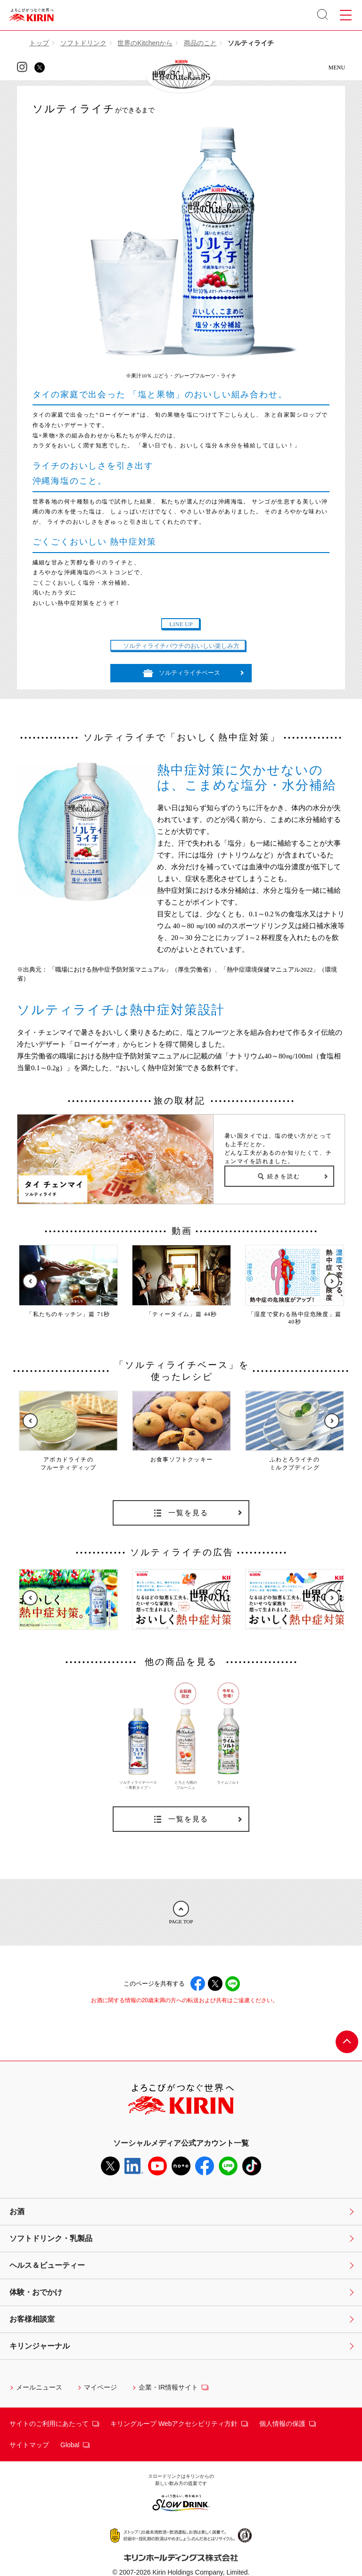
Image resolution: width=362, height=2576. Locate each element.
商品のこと (200, 43)
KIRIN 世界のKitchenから (181, 75)
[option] (68, 1281)
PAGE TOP (181, 1912)
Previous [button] (30, 1281)
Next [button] (331, 1281)
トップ (39, 43)
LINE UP (180, 624)
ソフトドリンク (83, 43)
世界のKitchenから (145, 43)
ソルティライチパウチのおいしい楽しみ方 (181, 645)
